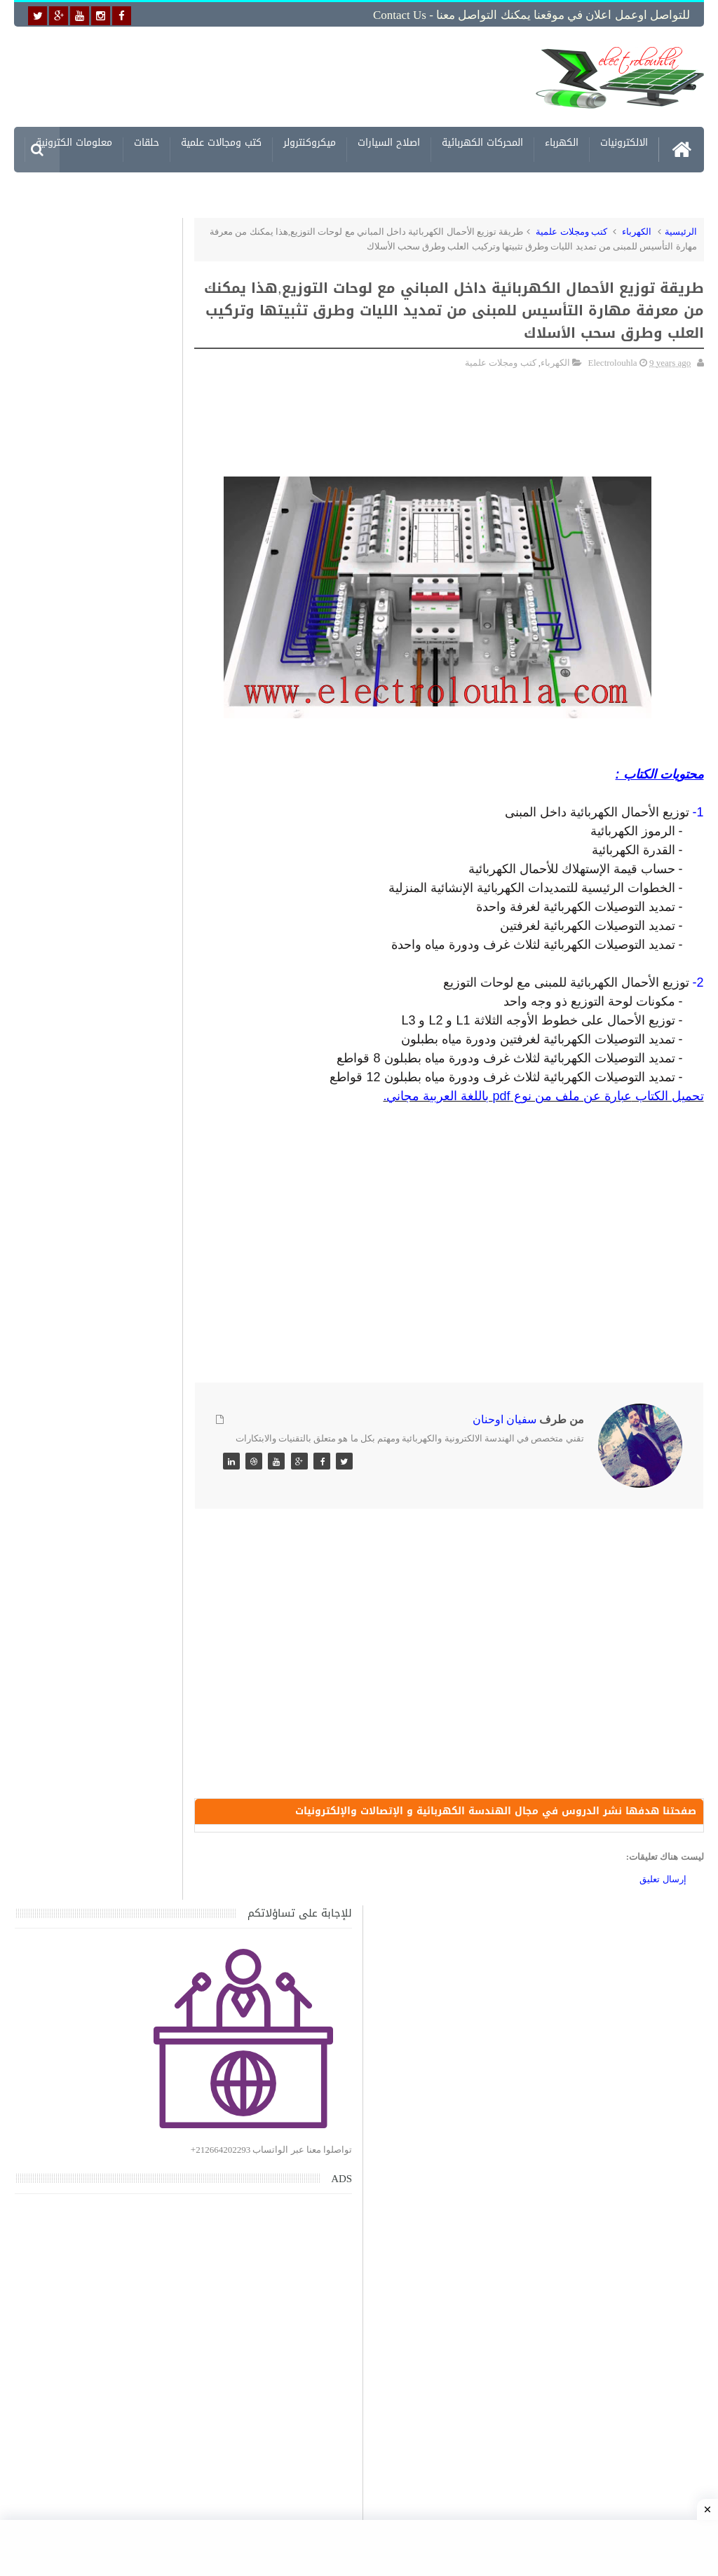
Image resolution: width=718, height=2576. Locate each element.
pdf (501, 1093)
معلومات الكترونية (74, 142)
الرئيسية (681, 229)
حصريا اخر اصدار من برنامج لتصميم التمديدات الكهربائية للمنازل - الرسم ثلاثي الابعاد (99, 1661)
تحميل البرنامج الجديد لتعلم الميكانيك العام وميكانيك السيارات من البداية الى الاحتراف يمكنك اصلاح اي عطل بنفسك (94, 2125)
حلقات (146, 142)
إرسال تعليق (662, 1882)
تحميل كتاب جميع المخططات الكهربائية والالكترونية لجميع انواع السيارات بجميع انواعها (105, 1399)
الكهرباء (561, 142)
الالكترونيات (624, 142)
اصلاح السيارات (389, 142)
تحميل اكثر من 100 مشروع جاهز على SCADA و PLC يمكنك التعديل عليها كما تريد (96, 1795)
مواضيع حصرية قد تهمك (193, 1998)
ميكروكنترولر (309, 142)
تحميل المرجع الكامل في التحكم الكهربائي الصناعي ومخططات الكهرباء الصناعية (95, 1862)
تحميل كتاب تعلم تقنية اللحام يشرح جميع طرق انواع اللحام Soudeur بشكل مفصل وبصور (95, 1930)
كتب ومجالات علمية (221, 142)
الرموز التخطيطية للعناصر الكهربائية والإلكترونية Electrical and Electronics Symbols (97, 1728)
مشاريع (632, 187)
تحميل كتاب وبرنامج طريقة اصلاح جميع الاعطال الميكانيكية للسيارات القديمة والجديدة (103, 2192)
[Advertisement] (294, 75)
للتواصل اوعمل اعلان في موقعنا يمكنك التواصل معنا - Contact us (531, 15)
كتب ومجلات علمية (571, 229)
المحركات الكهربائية (482, 142)
